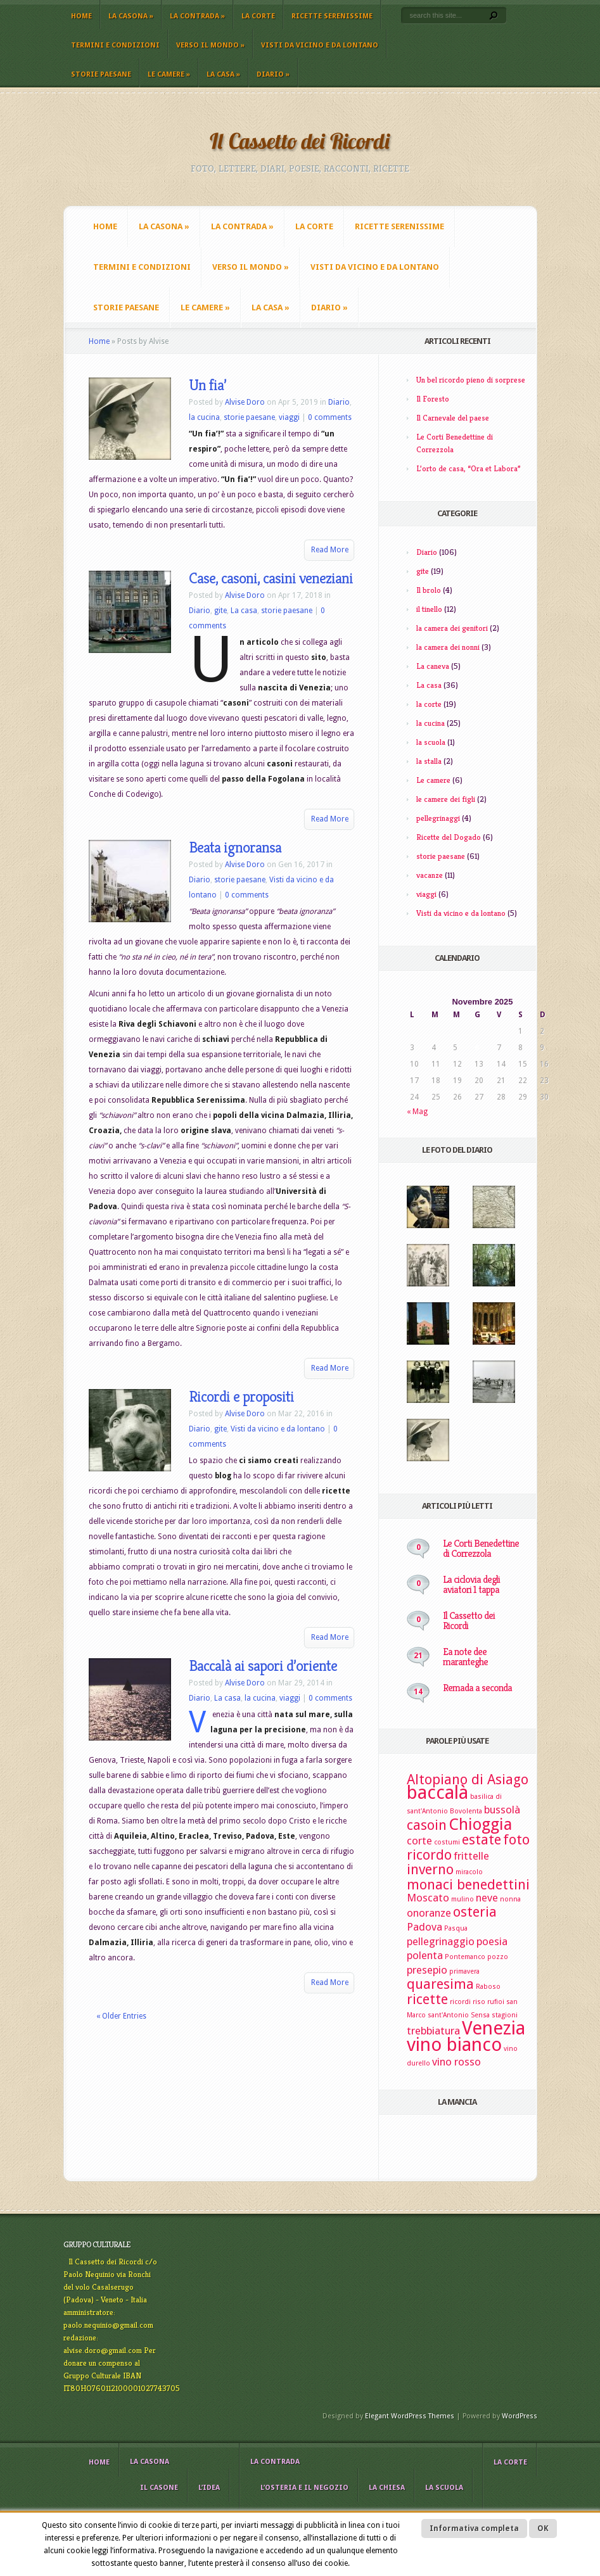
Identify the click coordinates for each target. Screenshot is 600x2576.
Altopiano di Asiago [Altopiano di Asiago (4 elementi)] (467, 1779)
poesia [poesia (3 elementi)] (491, 1941)
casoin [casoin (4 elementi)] (427, 1825)
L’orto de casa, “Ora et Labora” (468, 468)
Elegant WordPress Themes (409, 2416)
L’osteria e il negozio (304, 2488)
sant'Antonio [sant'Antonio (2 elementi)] (448, 2015)
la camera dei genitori (452, 628)
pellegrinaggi (438, 818)
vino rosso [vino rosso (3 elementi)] (456, 2061)
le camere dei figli (445, 799)
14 (418, 1691)
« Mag (417, 1111)
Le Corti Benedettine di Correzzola (481, 1548)
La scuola (444, 2488)
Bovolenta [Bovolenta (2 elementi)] (466, 1811)
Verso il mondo (210, 45)
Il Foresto (432, 398)
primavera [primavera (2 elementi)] (464, 1971)
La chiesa (387, 2488)
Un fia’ (207, 385)
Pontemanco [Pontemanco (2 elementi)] (465, 1957)
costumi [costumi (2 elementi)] (447, 1842)
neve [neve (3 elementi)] (487, 1897)
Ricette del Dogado (448, 837)
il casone (159, 2488)
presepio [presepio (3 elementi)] (427, 1970)
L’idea (209, 2488)
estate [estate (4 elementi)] (481, 1840)
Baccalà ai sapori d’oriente (263, 1665)
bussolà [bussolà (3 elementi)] (502, 1809)
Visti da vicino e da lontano (319, 45)
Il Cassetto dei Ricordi (469, 1620)
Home (81, 16)
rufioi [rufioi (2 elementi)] (495, 2002)
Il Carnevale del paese (452, 417)
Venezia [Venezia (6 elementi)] (493, 2028)
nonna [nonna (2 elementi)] (510, 1899)
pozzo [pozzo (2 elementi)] (497, 1957)
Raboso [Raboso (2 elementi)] (488, 1987)
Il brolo (428, 590)
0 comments (330, 417)
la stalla (429, 761)
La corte (258, 16)
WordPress (519, 2416)
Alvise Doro (245, 402)
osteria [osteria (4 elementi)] (475, 1912)
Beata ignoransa (235, 847)
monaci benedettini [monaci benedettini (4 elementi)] (468, 1885)
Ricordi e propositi (241, 1396)
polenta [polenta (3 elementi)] (425, 1955)
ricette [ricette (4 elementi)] (427, 1999)
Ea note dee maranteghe (465, 1656)
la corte (429, 704)
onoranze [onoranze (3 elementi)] (429, 1913)
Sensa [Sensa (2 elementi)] (480, 2015)
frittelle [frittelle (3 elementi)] (471, 1856)
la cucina (204, 417)
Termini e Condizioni (115, 45)
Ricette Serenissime (332, 16)
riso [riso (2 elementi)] (479, 2002)
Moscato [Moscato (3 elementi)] (428, 1897)
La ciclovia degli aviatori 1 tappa (471, 1584)
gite (220, 610)
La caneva (432, 666)
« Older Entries (121, 2016)
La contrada (197, 16)
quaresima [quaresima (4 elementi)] (440, 1984)
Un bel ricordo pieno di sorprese (470, 379)
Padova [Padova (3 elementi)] (424, 1926)
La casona (130, 16)
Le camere (169, 74)
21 (418, 1655)
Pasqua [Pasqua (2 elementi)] (456, 1928)
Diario (273, 74)
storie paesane (101, 74)
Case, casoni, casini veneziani (271, 578)
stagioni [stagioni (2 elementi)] (505, 2015)
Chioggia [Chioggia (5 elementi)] (480, 1824)
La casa (223, 74)
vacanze (429, 875)
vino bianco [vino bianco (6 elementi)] (454, 2044)
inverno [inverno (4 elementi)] (430, 1869)
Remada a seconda (477, 1687)
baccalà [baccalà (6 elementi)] (437, 1792)
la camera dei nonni (448, 647)
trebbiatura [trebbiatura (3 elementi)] (433, 2030)
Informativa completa (474, 2528)
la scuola (430, 742)
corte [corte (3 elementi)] (419, 1840)
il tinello (429, 609)
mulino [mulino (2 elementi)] (462, 1899)
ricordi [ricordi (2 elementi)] (460, 2002)
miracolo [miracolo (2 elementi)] (469, 1872)
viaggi (289, 417)
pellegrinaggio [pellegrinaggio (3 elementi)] (441, 1941)
